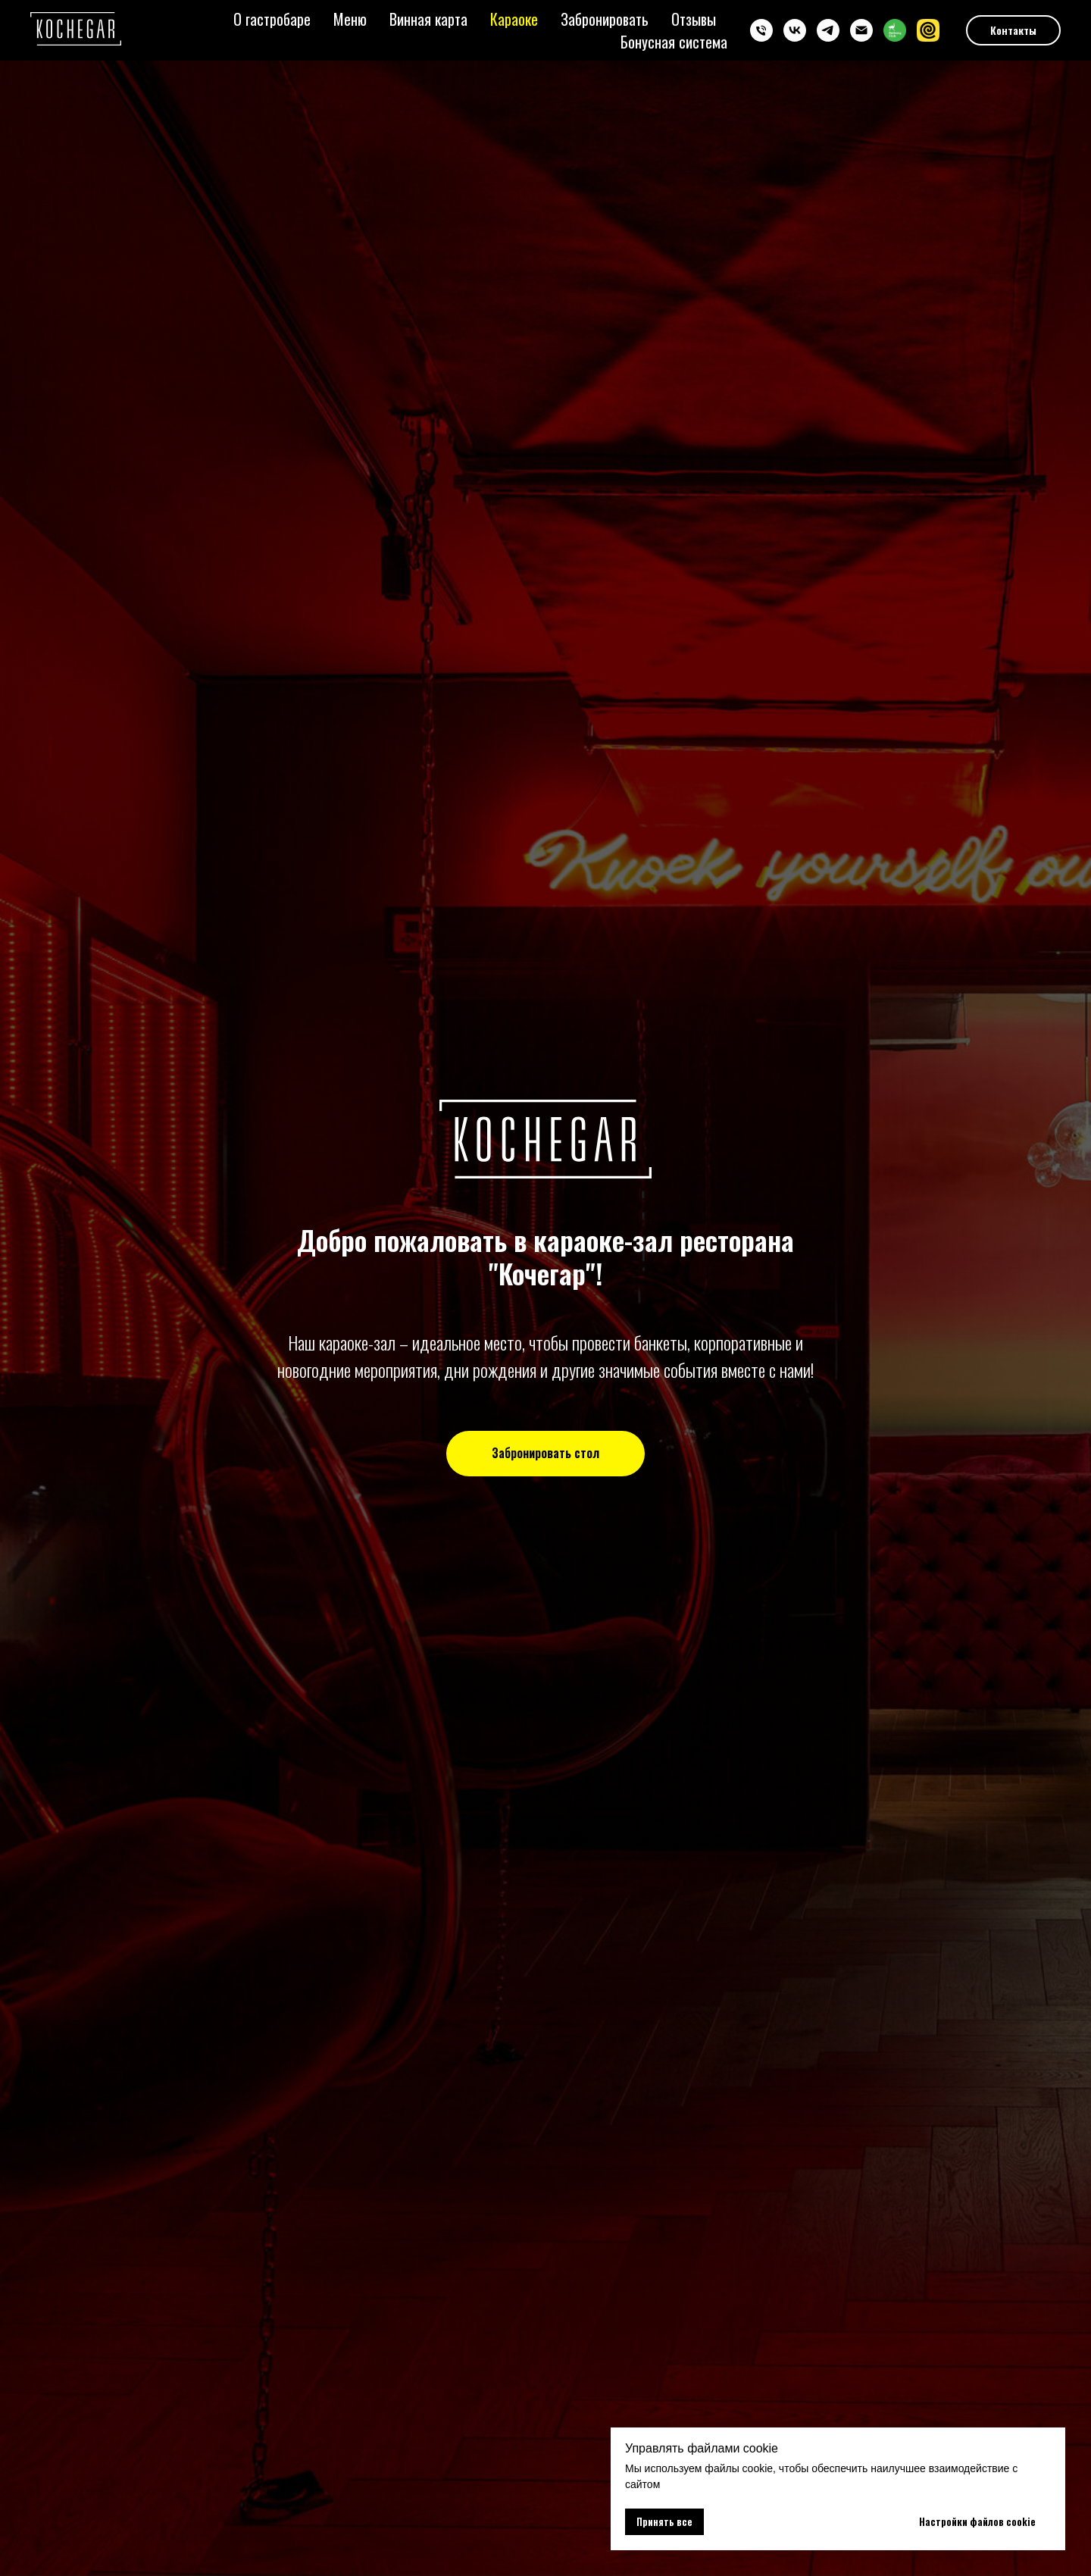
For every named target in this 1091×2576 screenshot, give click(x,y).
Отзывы (693, 19)
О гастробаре (272, 19)
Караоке (514, 19)
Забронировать (605, 19)
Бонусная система (674, 41)
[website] (894, 30)
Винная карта (428, 19)
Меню (350, 19)
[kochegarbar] (794, 30)
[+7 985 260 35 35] (761, 30)
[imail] (861, 30)
